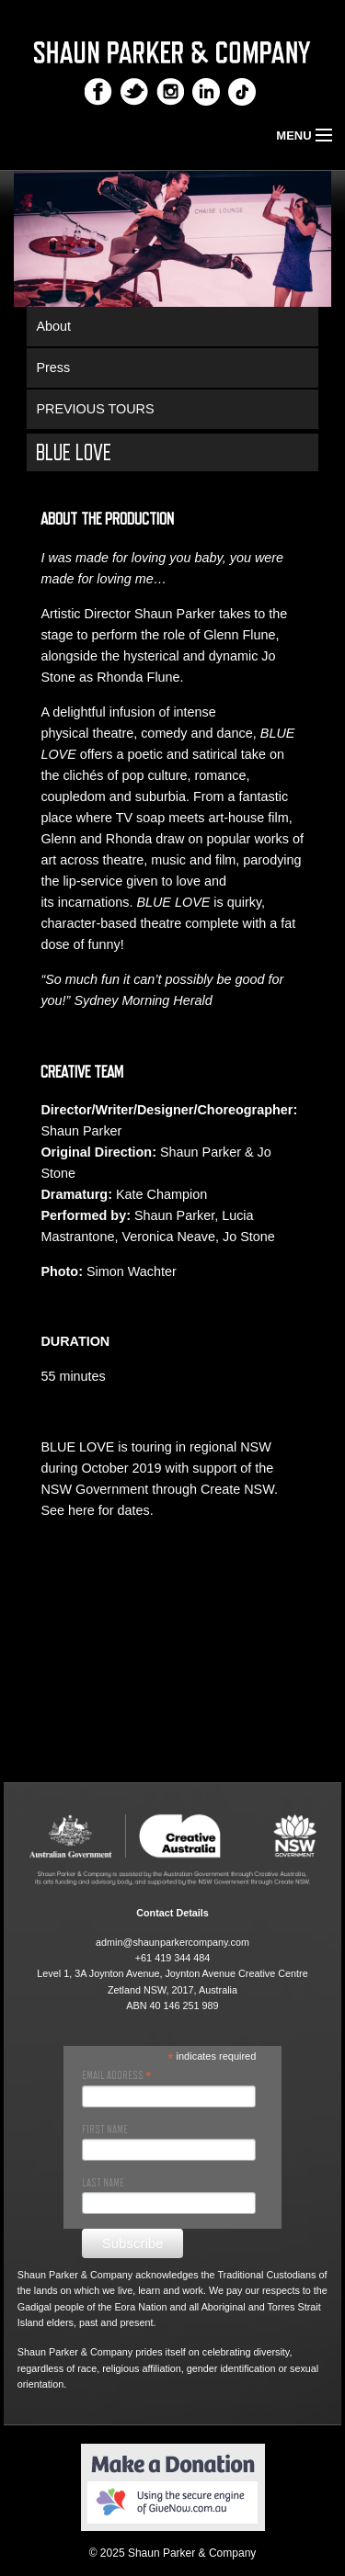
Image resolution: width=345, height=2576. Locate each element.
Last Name (103, 2182)
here (81, 1510)
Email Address (116, 2075)
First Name (105, 2129)
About (53, 326)
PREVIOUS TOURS (95, 408)
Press (53, 367)
